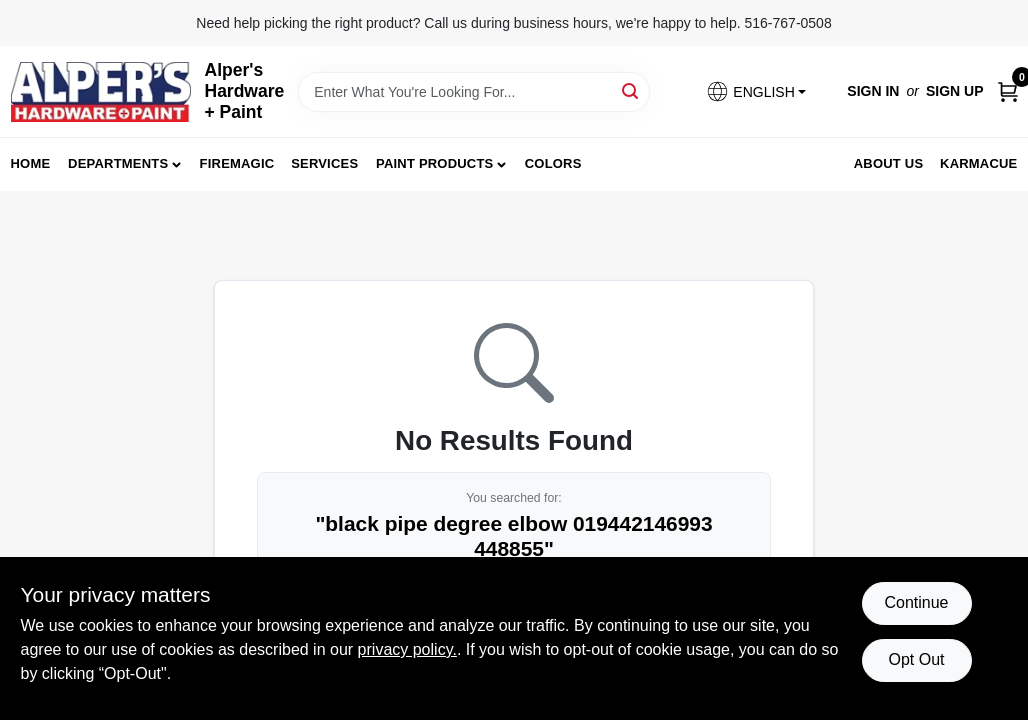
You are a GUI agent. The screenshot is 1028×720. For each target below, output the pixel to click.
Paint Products (434, 163)
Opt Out (916, 659)
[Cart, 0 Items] (1008, 91)
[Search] (631, 90)
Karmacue (978, 163)
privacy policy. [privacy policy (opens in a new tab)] (407, 649)
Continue (916, 602)
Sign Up (955, 91)
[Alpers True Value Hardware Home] (101, 92)
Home (31, 163)
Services (324, 163)
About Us (889, 163)
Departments (118, 163)
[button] (756, 91)
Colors (553, 163)
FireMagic (237, 163)
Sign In (873, 91)
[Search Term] (474, 92)
